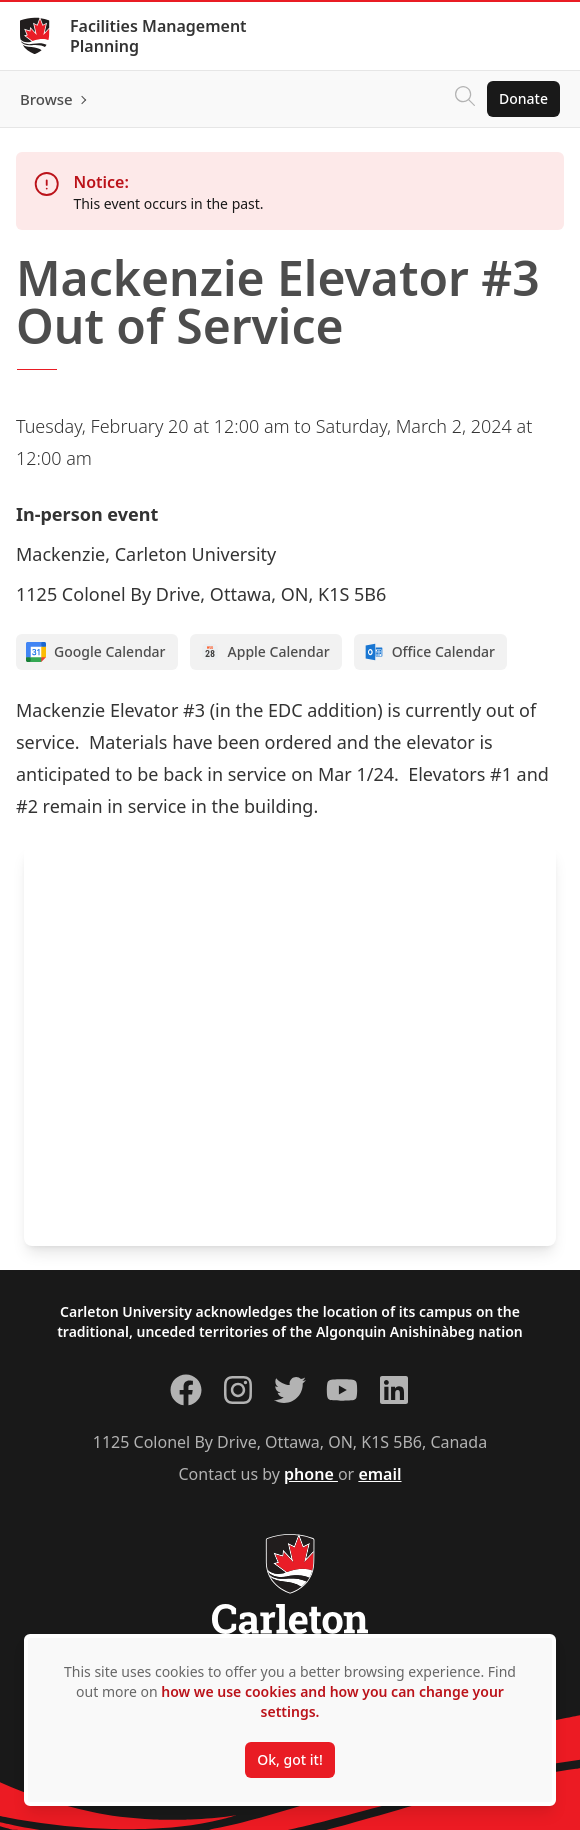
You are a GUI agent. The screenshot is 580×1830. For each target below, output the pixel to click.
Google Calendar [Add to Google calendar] (96, 652)
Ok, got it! (289, 1759)
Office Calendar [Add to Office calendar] (429, 652)
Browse (46, 99)
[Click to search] (465, 99)
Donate (523, 98)
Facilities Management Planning (158, 36)
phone (311, 1474)
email (379, 1474)
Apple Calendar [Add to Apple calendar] (265, 652)
